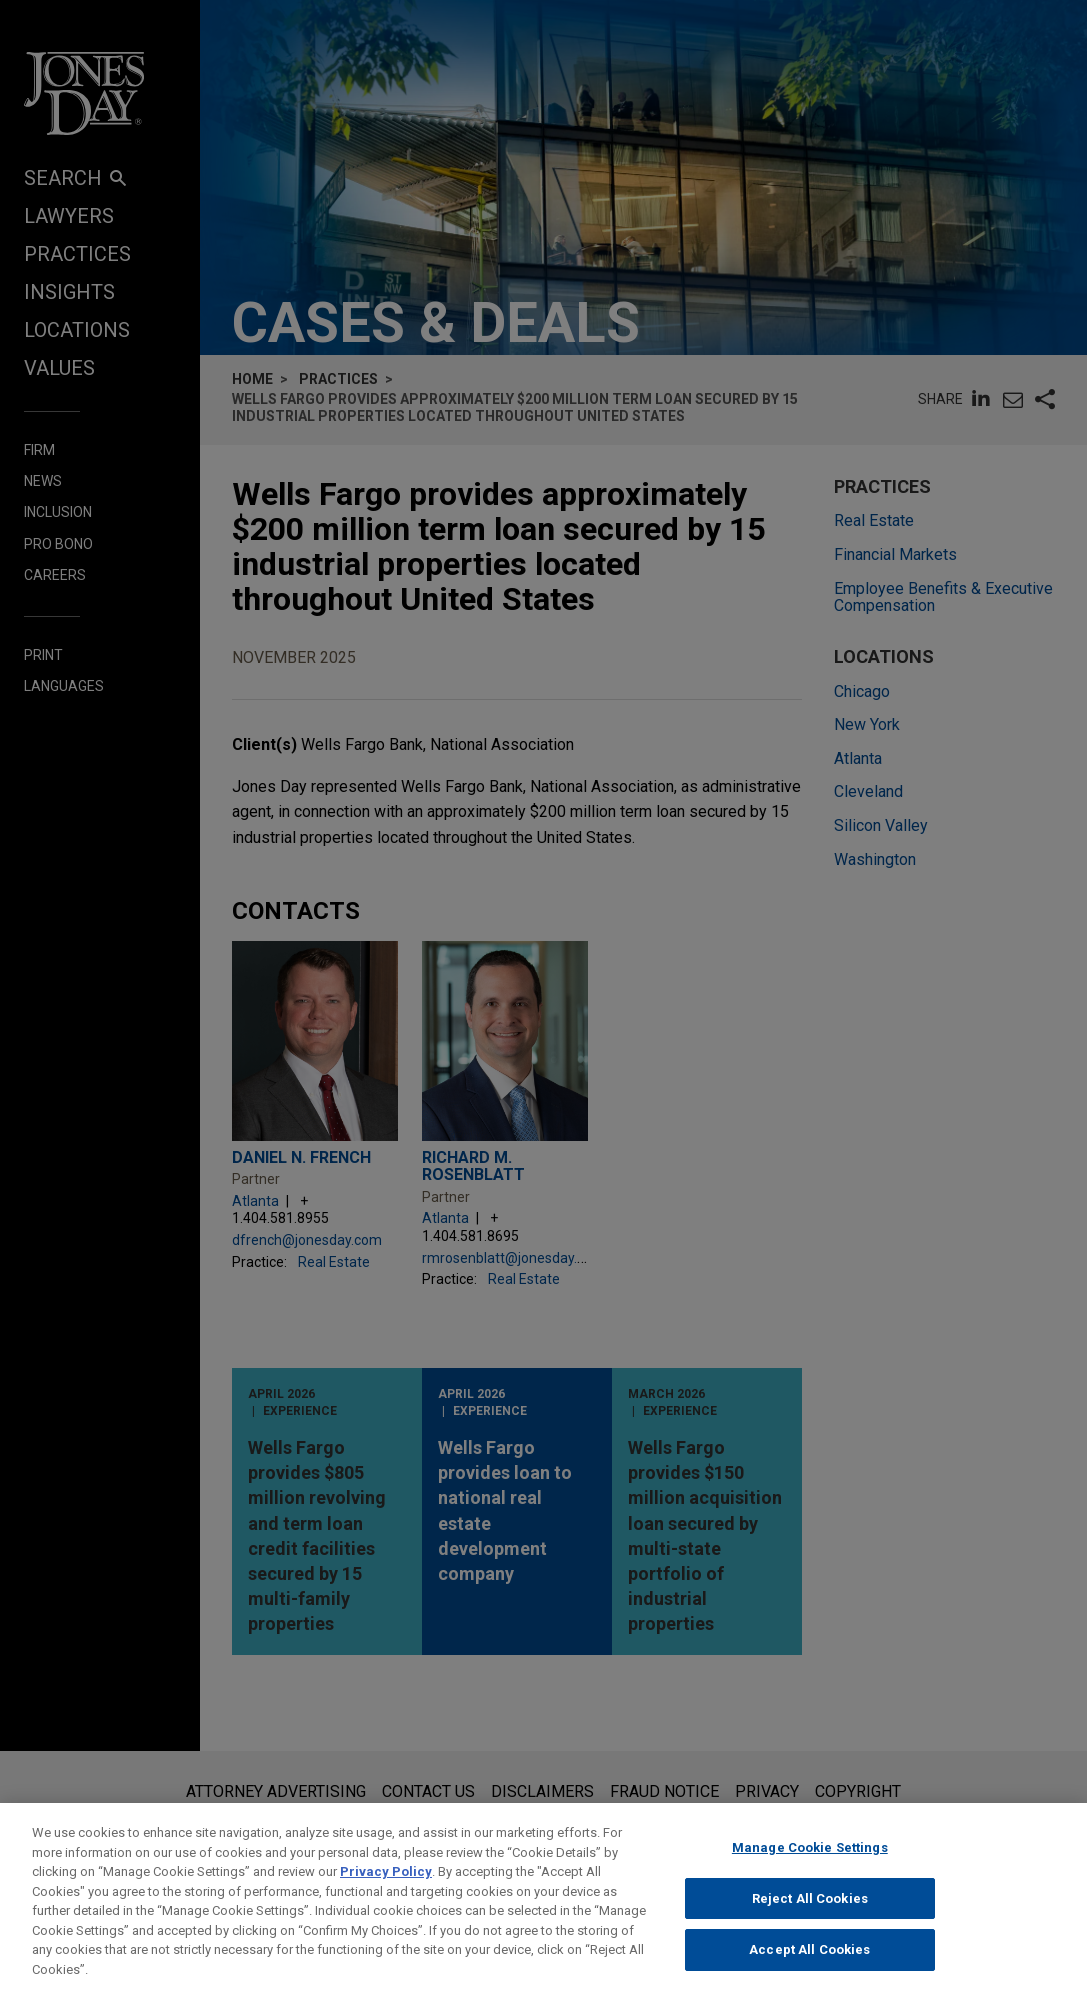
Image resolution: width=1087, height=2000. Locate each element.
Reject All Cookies (810, 1915)
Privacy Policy (386, 1889)
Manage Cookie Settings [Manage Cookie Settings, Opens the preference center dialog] (810, 1865)
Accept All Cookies (809, 1967)
